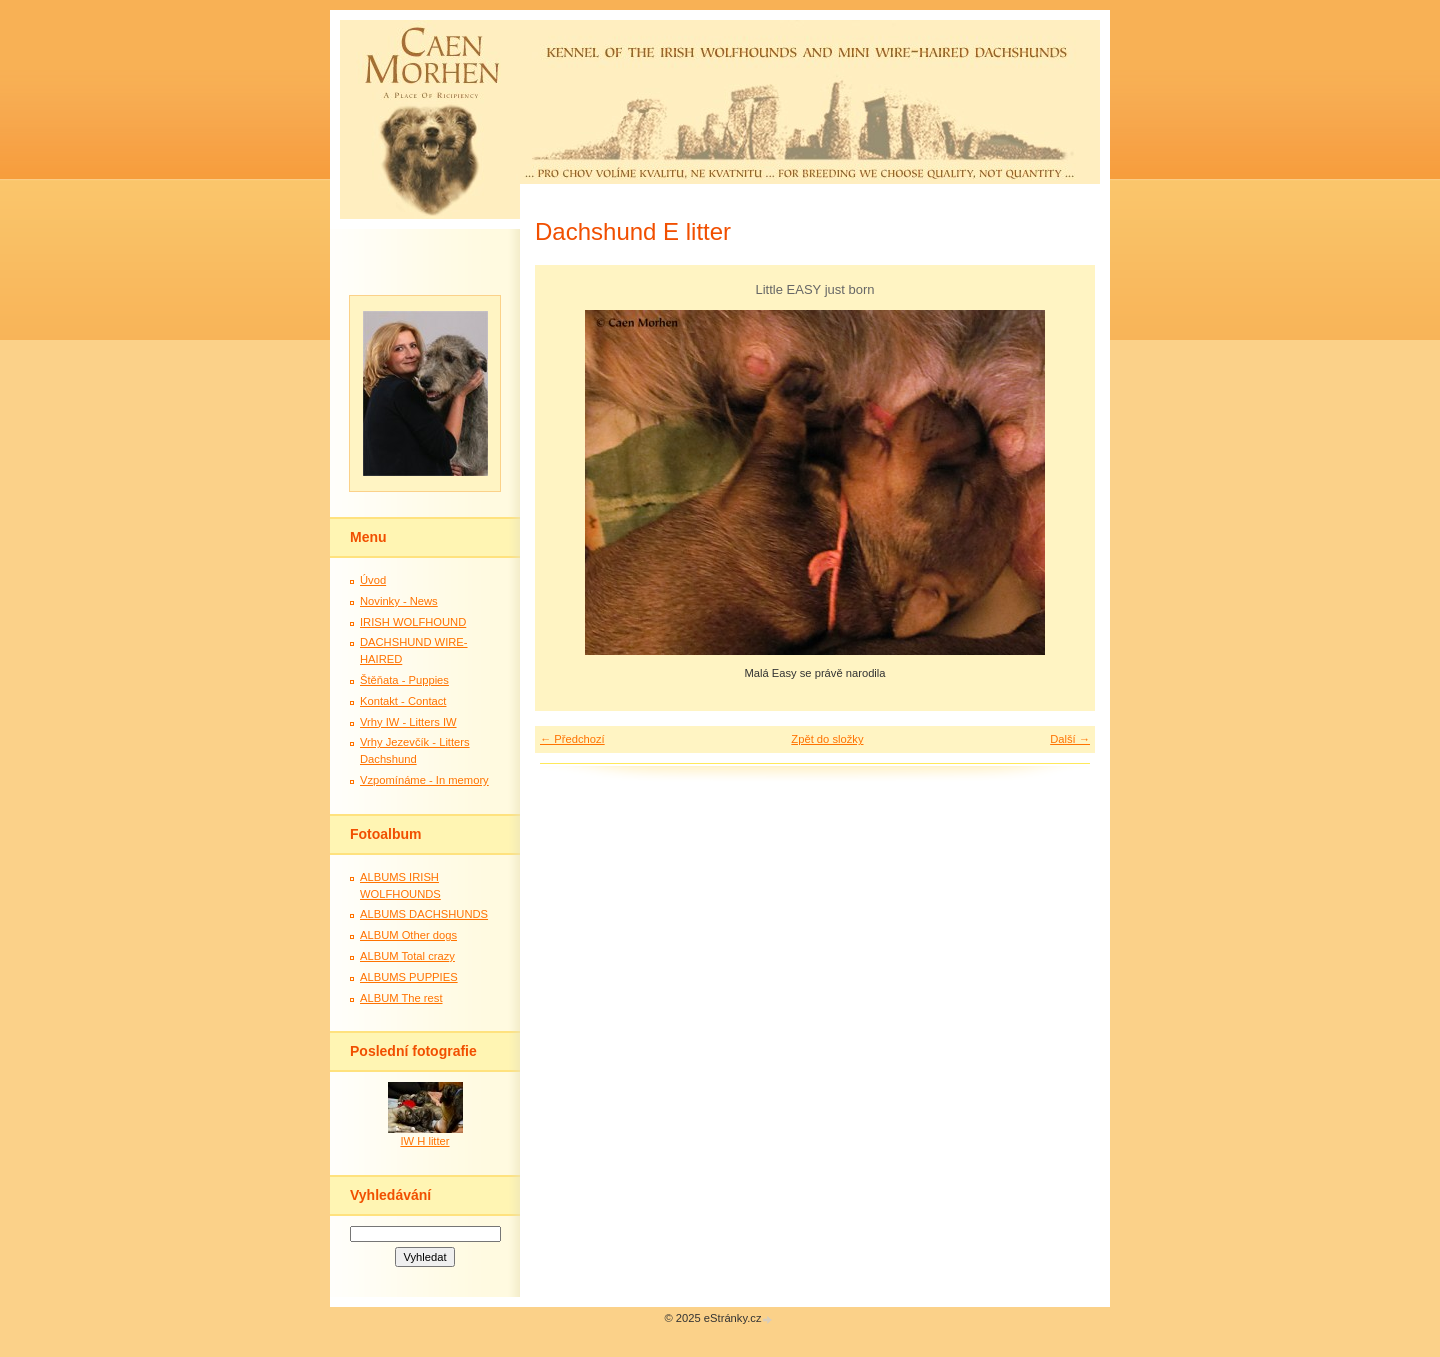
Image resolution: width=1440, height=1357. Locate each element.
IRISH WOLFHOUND (413, 622)
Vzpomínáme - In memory (424, 780)
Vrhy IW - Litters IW (408, 722)
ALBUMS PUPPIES (409, 977)
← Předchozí (572, 739)
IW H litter (424, 1141)
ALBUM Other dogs (408, 935)
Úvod (373, 580)
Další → (1070, 739)
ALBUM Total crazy (407, 956)
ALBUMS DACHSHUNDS (424, 914)
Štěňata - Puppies (404, 680)
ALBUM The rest (401, 998)
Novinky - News (399, 601)
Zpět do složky (827, 739)
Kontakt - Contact (403, 701)
